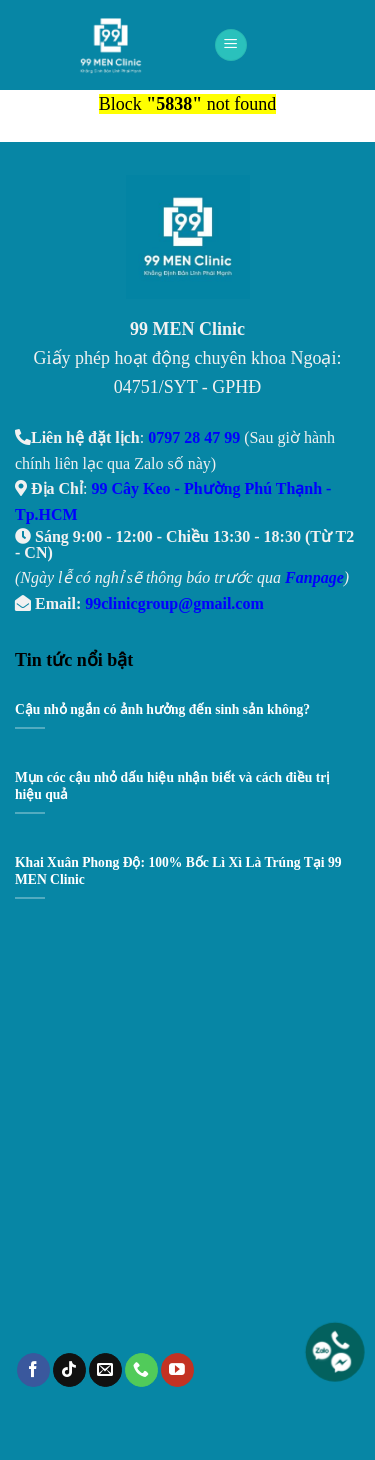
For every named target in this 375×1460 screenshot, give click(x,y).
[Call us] (141, 1370)
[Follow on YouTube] (177, 1370)
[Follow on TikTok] (69, 1370)
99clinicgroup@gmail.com (174, 603)
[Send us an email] (105, 1370)
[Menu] (231, 45)
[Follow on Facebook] (33, 1370)
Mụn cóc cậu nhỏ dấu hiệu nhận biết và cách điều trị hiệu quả (172, 786)
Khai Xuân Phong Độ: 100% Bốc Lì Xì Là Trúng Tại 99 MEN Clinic (178, 871)
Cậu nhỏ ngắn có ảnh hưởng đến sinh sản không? (162, 709)
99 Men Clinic (116, 45)
